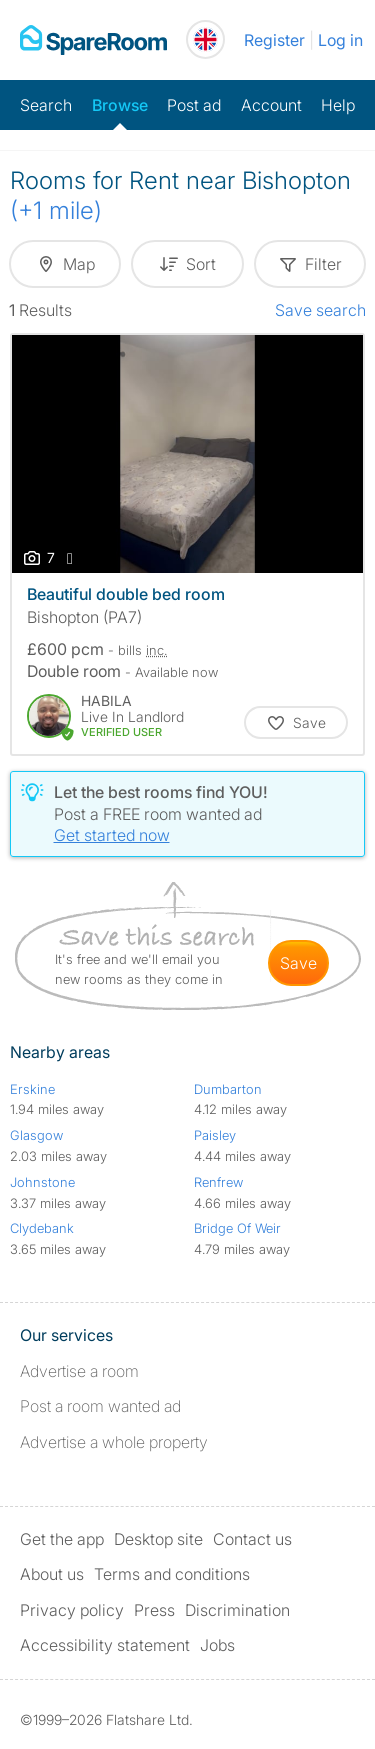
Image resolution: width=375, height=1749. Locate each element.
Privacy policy (72, 1610)
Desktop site (158, 1539)
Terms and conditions (172, 1574)
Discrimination (237, 1610)
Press (154, 1610)
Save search (320, 310)
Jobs (217, 1645)
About (52, 1574)
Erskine (32, 1089)
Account (271, 105)
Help (338, 105)
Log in (340, 40)
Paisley (215, 1135)
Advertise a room (79, 1371)
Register (274, 40)
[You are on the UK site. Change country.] (205, 39)
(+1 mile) (56, 210)
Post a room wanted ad (100, 1406)
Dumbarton (228, 1089)
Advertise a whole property (114, 1442)
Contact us (252, 1539)
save (298, 963)
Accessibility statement (105, 1645)
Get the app (62, 1539)
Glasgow (36, 1135)
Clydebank (42, 1228)
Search (46, 105)
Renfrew (218, 1182)
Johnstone (42, 1182)
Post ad (194, 105)
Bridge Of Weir (237, 1228)
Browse (120, 105)
